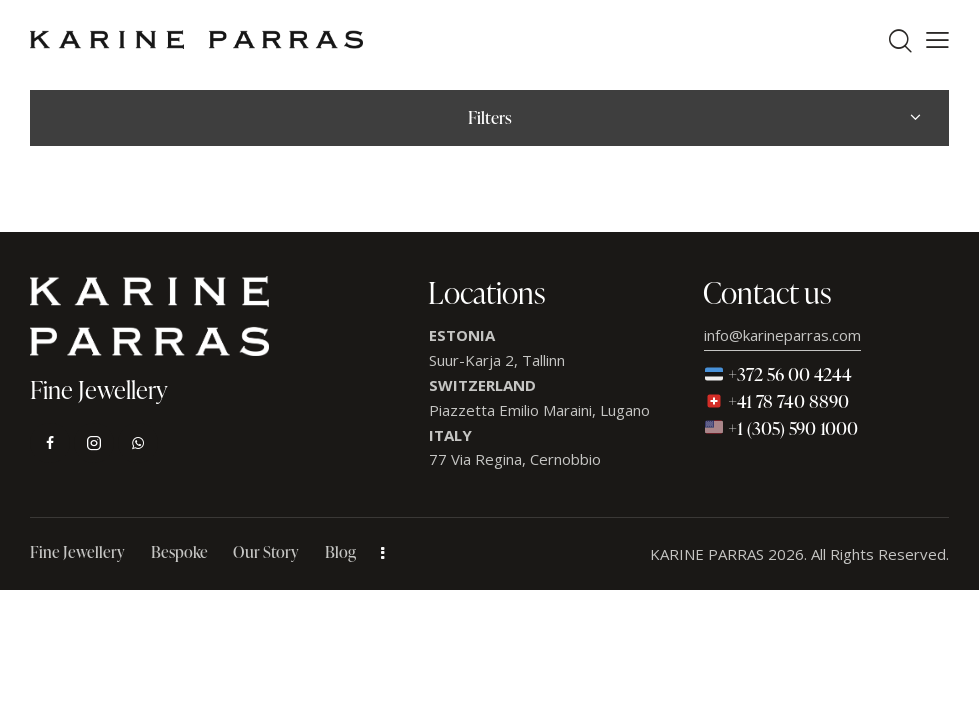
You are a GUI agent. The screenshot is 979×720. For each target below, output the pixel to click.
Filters (490, 117)
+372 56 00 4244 (778, 373)
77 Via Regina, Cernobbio (515, 459)
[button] (937, 40)
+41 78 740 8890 (777, 400)
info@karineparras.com (782, 335)
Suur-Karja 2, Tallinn (497, 360)
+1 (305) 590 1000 (781, 427)
